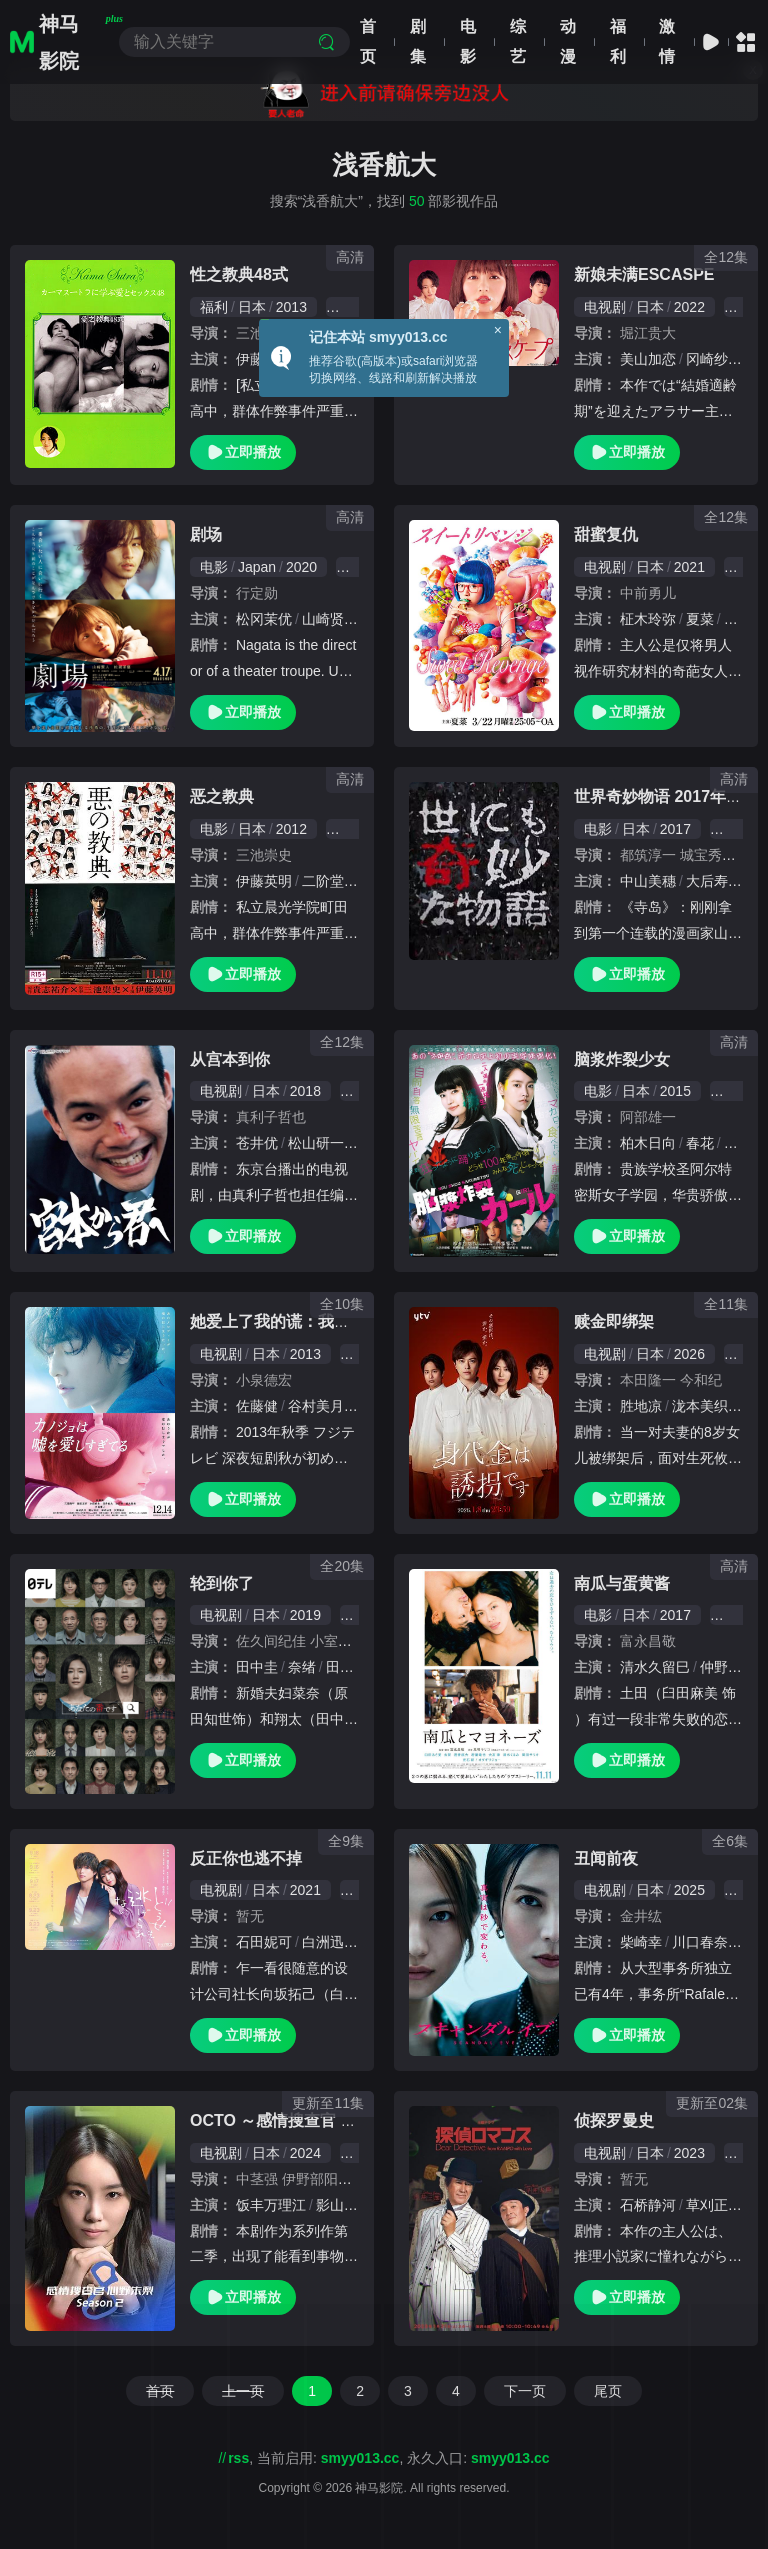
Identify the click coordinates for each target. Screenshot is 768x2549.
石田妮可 (264, 1942)
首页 (368, 41)
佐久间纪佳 (271, 1641)
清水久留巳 (655, 1667)
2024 (305, 2153)
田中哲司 (354, 1667)
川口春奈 (700, 1942)
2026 (689, 1354)
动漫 (568, 41)
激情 (667, 41)
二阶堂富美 (337, 881)
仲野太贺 (728, 1667)
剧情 (734, 1615)
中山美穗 (648, 881)
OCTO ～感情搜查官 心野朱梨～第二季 (329, 2120)
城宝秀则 (708, 855)
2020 (301, 567)
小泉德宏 (264, 1380)
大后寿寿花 (721, 881)
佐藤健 (257, 1406)
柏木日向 (648, 1143)
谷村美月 (316, 1406)
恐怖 (350, 829)
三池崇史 (264, 855)
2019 (305, 1615)
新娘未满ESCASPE (644, 274)
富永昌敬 (648, 1641)
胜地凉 (641, 1406)
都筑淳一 (648, 855)
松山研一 (316, 1143)
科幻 (734, 1091)
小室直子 (338, 1641)
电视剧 (605, 307)
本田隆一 (648, 1380)
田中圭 (257, 1667)
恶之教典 (222, 796)
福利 (618, 41)
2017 (675, 829)
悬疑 (734, 829)
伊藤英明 (264, 881)
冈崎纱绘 (714, 359)
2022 (689, 307)
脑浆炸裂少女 (622, 1059)
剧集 (418, 41)
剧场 (206, 534)
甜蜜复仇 (606, 534)
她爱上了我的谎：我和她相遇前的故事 (326, 1321)
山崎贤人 (330, 619)
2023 (689, 2153)
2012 (291, 829)
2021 (689, 567)
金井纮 (641, 1916)
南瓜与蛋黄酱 (622, 1583)
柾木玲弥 (648, 619)
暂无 (250, 1916)
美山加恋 (648, 359)
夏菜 (700, 619)
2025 (689, 1890)
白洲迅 (323, 1942)
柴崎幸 (641, 1942)
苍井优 (257, 1143)
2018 (305, 1091)
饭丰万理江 (271, 2205)
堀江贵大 (648, 333)
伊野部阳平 (317, 2179)
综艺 (518, 41)
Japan (257, 567)
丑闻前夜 (606, 1858)
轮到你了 (222, 1583)
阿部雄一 (648, 1117)
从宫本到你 (230, 1059)
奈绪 (302, 1667)
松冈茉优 (264, 619)
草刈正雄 (714, 2205)
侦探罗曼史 (614, 2120)
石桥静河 (648, 2205)
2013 (291, 307)
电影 (468, 41)
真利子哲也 (271, 1117)
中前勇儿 (648, 593)
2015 (675, 1091)
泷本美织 (700, 1406)
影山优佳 (344, 2205)
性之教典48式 (239, 274)
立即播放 (243, 452)
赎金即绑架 (614, 1321)
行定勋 (257, 593)
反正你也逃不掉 (246, 1858)
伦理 (350, 307)
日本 (252, 307)
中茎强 (257, 2179)
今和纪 (701, 1380)
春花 (700, 1143)
